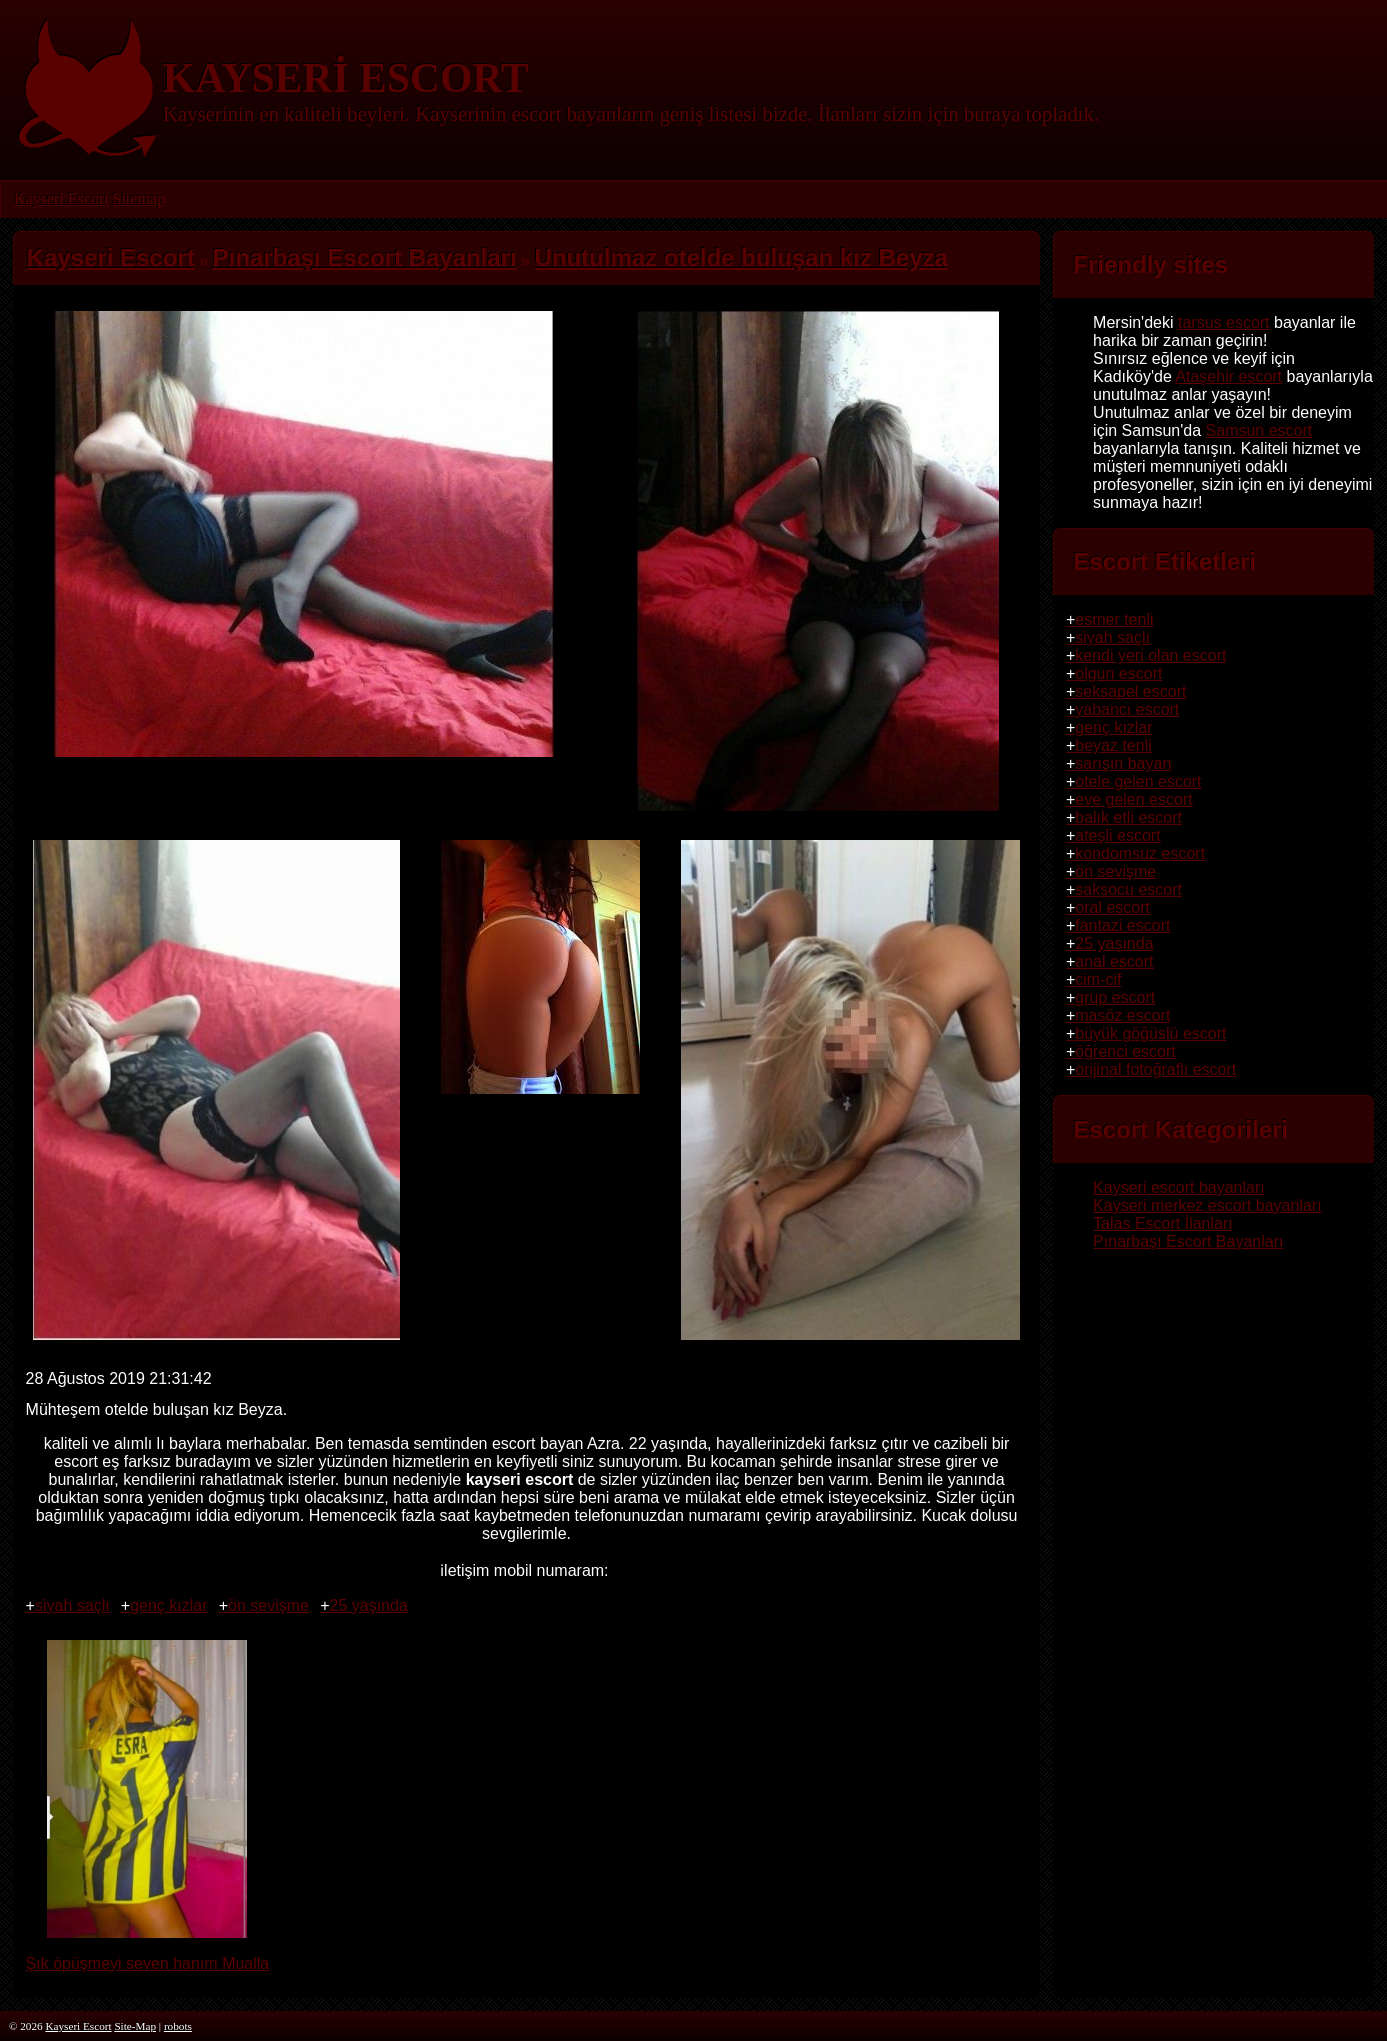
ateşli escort (1117, 835)
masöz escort (1122, 1015)
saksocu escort (1128, 889)
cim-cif (1098, 979)
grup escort (1115, 997)
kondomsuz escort (1140, 853)
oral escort (1112, 907)
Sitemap (138, 198)
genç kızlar (168, 1605)
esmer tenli (1114, 619)
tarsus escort (1224, 322)
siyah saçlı (72, 1605)
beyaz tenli (1113, 745)
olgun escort (1118, 673)
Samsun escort (1259, 430)
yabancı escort (1127, 709)
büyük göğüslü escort (1150, 1033)
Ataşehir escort (1228, 376)
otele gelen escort (1138, 781)
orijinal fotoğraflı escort (1155, 1069)
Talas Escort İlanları (1163, 1223)
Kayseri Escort (61, 198)
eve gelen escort (1133, 799)
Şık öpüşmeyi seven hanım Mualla (148, 1954)
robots (178, 2026)
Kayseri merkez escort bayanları (1207, 1205)
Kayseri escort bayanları (1179, 1187)
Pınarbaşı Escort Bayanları (1188, 1241)
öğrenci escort (1125, 1051)
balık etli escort (1128, 817)
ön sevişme (268, 1605)
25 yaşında (369, 1605)
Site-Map (135, 2026)
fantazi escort (1122, 925)
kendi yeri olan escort (1150, 655)
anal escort (1114, 961)
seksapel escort (1130, 691)
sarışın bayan (1123, 763)
